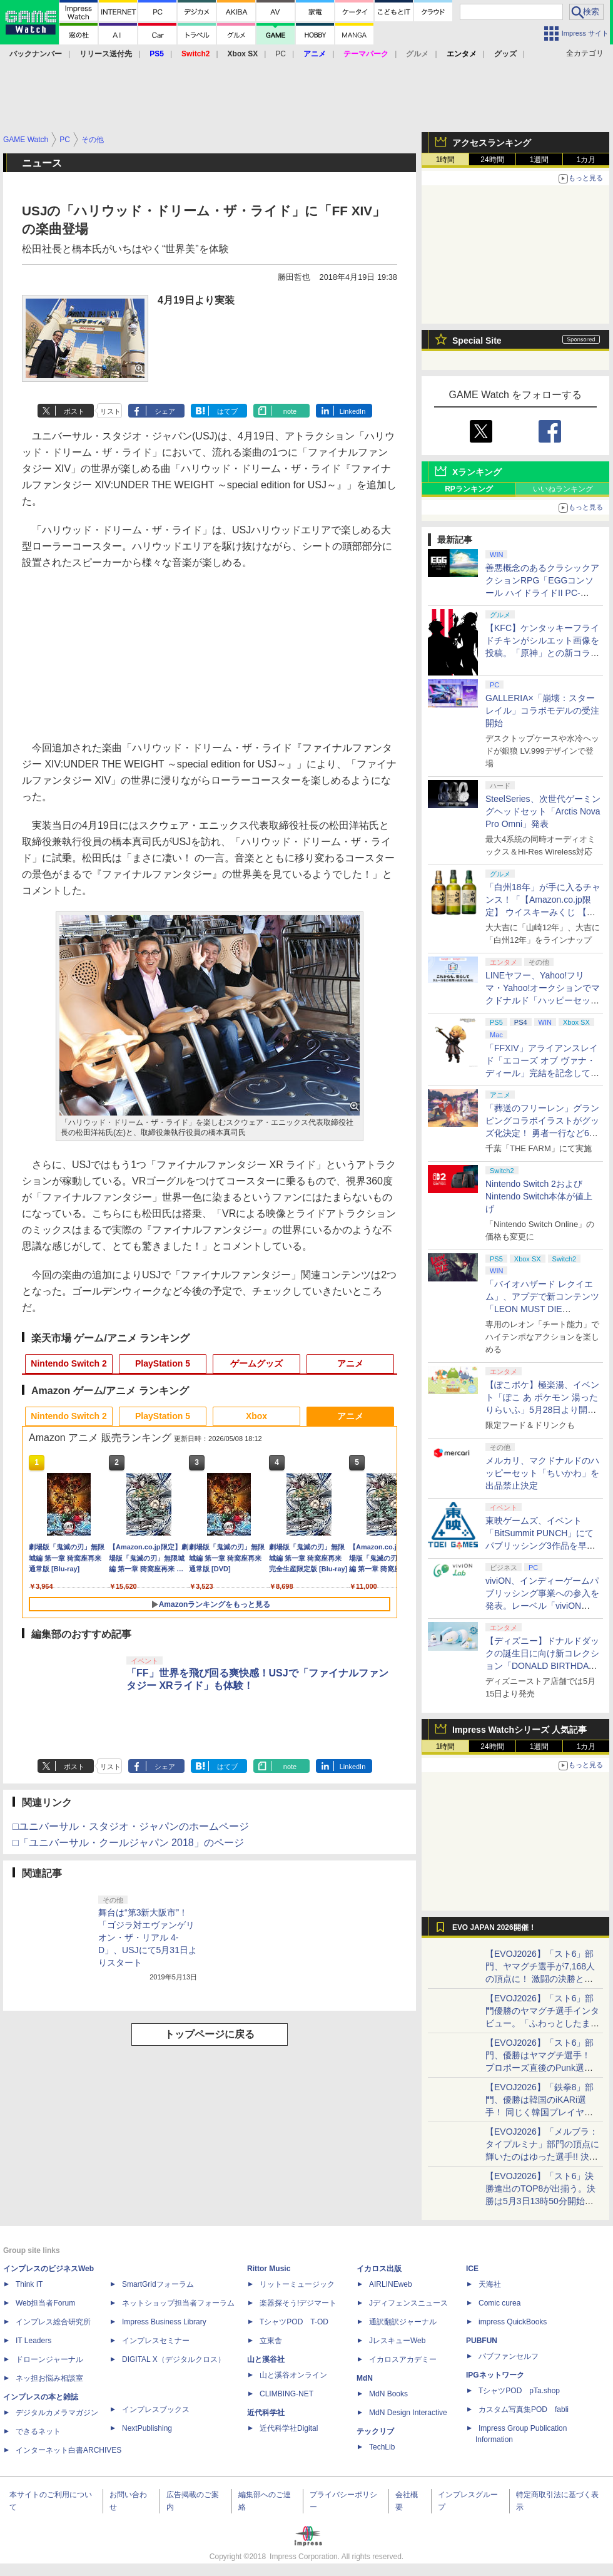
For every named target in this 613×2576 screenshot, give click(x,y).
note (289, 411)
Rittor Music (268, 2268)
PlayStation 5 (162, 1363)
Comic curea (499, 2303)
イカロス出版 (379, 2268)
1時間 (445, 159)
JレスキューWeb (397, 2340)
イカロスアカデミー (403, 2359)
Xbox (256, 1416)
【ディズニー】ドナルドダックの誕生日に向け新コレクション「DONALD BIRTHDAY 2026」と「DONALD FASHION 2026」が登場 (542, 1666)
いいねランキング (563, 489)
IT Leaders (33, 2340)
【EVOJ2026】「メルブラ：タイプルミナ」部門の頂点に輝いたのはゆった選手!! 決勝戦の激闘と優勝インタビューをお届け (542, 2157)
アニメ (350, 1363)
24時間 (492, 159)
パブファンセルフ (509, 2356)
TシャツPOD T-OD (294, 2321)
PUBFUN (481, 2340)
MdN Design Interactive (408, 2412)
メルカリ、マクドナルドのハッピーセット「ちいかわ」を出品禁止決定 (542, 1473)
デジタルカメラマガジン (57, 2412)
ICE (472, 2268)
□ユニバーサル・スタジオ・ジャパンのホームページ (131, 1826)
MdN (365, 2378)
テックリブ (375, 2431)
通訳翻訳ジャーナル (403, 2321)
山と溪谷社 (266, 2359)
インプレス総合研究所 (53, 2321)
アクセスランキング (491, 143)
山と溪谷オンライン (293, 2375)
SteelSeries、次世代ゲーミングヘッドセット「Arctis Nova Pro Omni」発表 (542, 811)
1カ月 (586, 159)
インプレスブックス (156, 2409)
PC (280, 53)
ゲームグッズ (256, 1363)
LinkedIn (353, 411)
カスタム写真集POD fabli (524, 2409)
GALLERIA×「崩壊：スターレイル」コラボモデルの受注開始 (542, 710)
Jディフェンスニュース (408, 2303)
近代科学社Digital (289, 2428)
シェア (165, 411)
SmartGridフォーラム (158, 2284)
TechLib (382, 2447)
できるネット (38, 2431)
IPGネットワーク (495, 2375)
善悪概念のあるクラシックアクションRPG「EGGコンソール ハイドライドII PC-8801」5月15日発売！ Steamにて (542, 593)
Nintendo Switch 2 (68, 1363)
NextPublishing (147, 2428)
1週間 (539, 159)
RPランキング (469, 489)
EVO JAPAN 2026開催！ (494, 1927)
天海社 (490, 2284)
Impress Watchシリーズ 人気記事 (519, 1730)
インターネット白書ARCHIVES (68, 2450)
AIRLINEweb (390, 2284)
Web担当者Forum (45, 2303)
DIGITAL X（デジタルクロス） (173, 2359)
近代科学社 (266, 2412)
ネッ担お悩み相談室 (49, 2378)
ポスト (74, 411)
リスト (110, 411)
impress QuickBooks (513, 2321)
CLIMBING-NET (286, 2393)
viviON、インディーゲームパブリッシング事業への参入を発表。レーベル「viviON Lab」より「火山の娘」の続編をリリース (542, 1606)
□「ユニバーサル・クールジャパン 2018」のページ (128, 1842)
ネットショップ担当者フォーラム (178, 2303)
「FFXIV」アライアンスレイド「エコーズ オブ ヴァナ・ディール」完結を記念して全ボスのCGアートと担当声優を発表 (542, 1073)
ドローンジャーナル (49, 2359)
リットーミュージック (297, 2284)
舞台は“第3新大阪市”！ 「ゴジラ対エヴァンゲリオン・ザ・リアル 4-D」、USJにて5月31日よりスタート (147, 1937)
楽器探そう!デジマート (298, 2303)
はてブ (227, 411)
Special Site (477, 341)
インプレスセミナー (156, 2340)
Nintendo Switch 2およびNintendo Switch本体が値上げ (538, 1196)
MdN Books (388, 2393)
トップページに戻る (210, 2034)
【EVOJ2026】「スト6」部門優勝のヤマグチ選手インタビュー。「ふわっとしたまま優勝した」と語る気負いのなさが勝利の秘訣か (542, 2023)
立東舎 (271, 2340)
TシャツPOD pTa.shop (519, 2390)
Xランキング (477, 472)
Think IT (29, 2284)
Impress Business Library (164, 2321)
